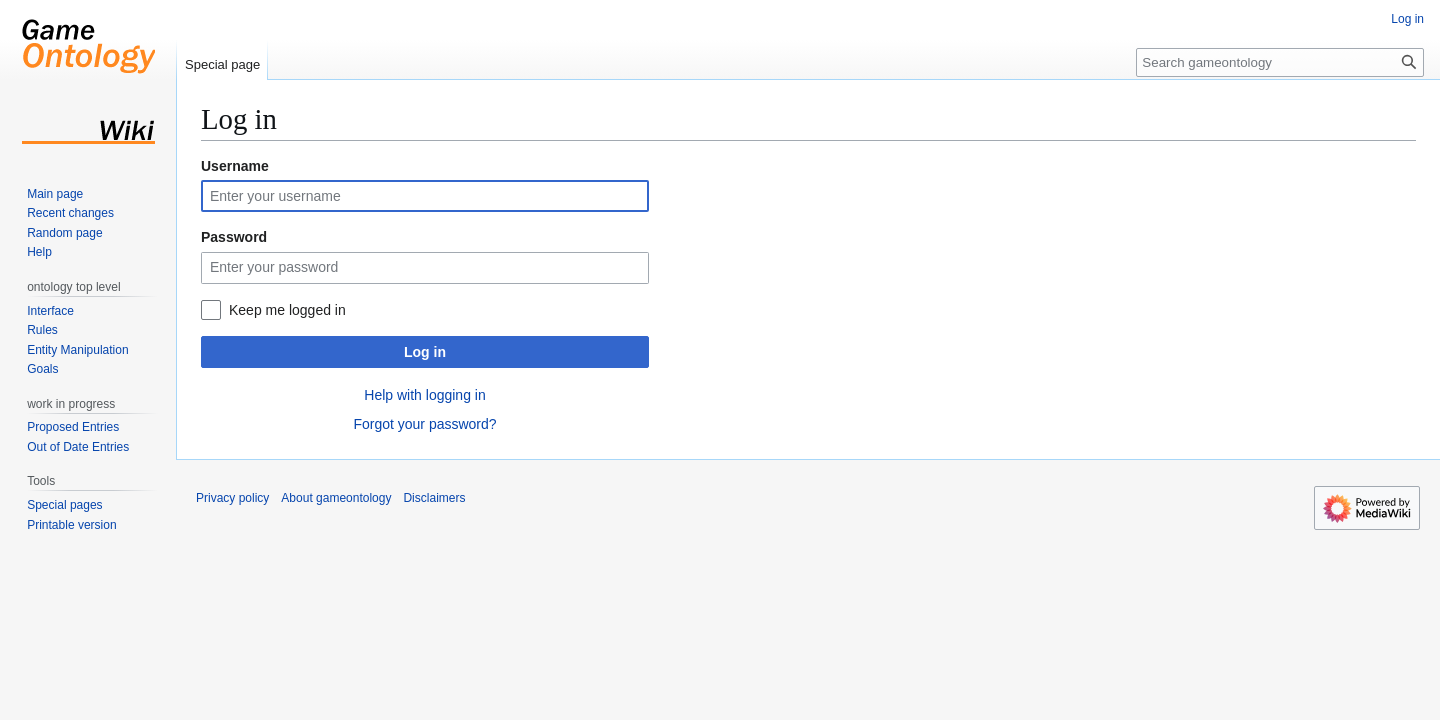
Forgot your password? (424, 424)
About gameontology (336, 498)
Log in (425, 352)
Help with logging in (424, 395)
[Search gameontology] (1280, 62)
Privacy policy (232, 498)
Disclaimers (434, 498)
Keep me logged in (287, 310)
